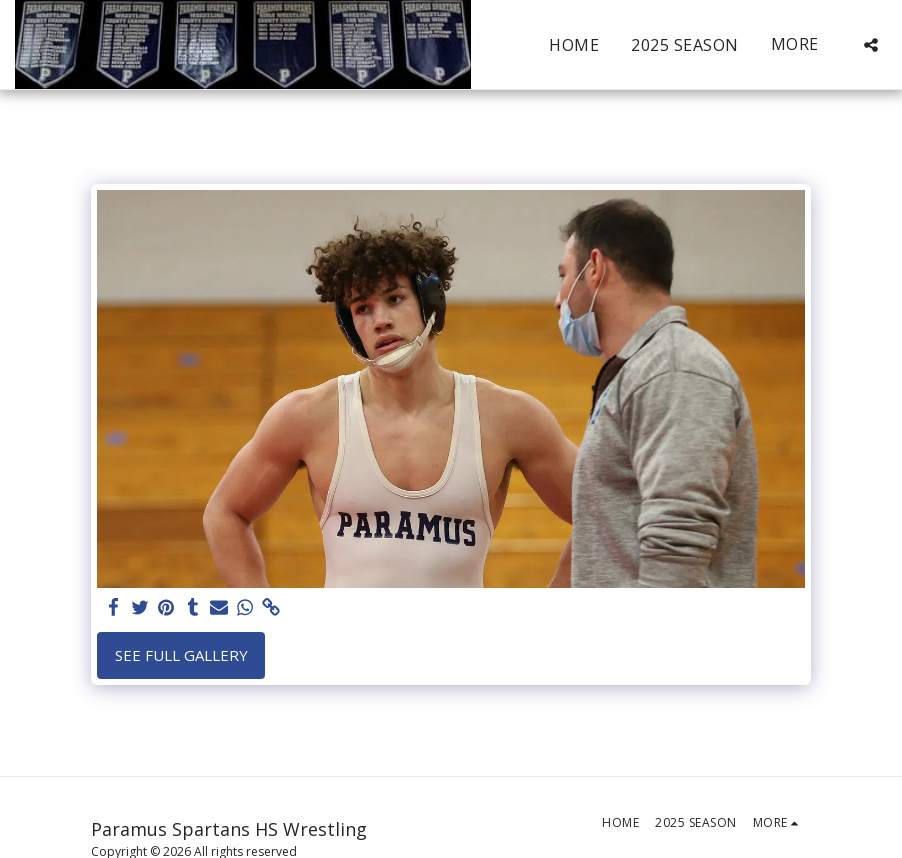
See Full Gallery (181, 655)
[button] (871, 45)
